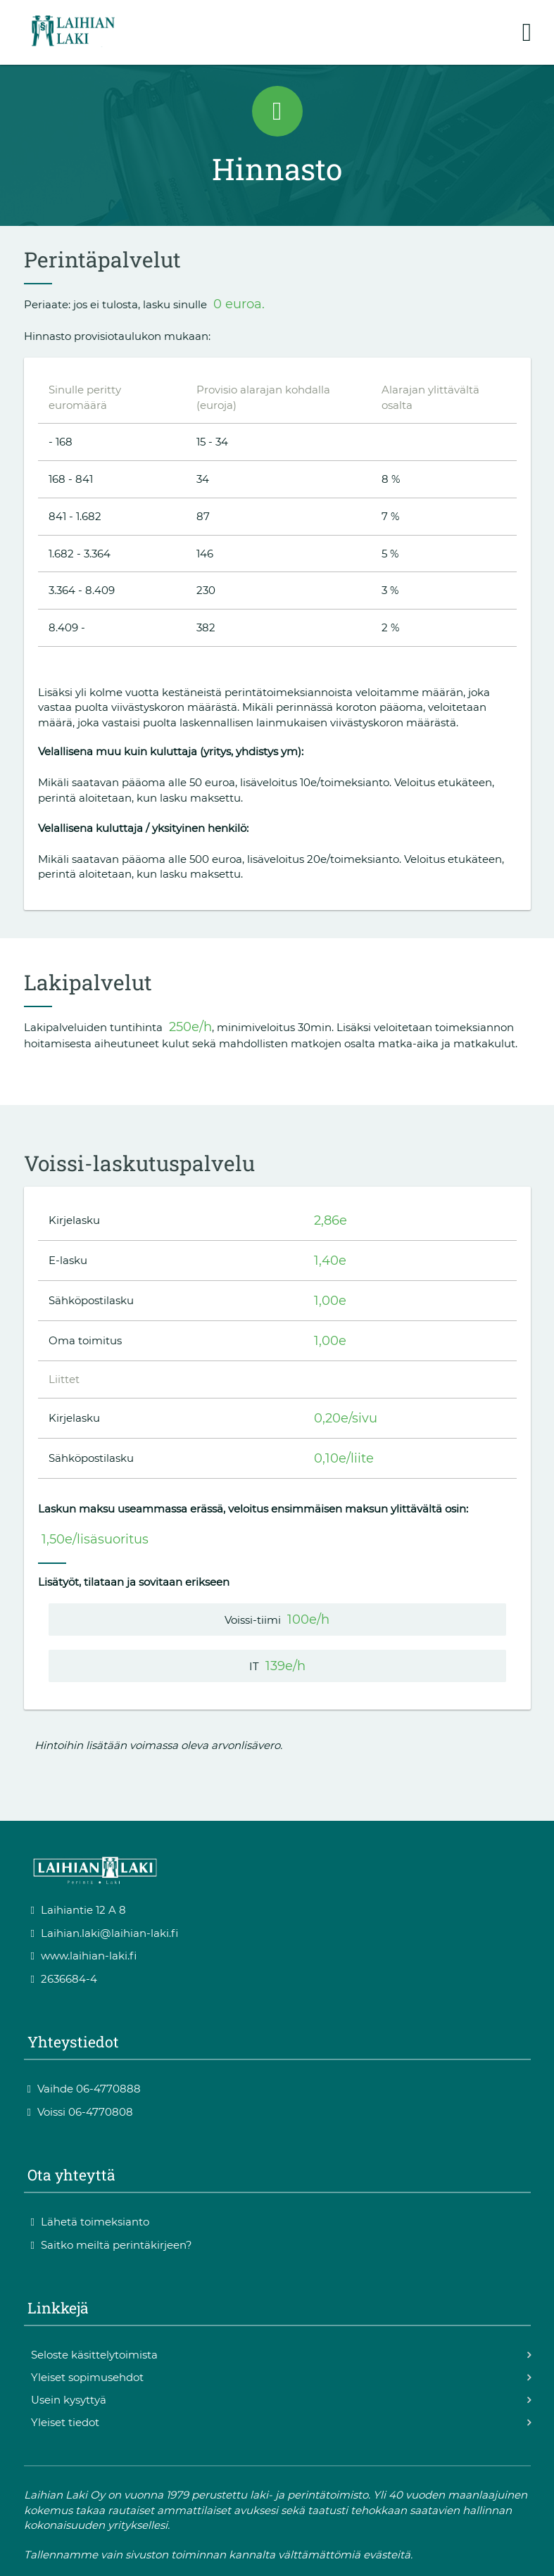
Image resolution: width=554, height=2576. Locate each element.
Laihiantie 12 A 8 (79, 1910)
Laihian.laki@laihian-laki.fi (105, 1933)
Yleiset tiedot (65, 2422)
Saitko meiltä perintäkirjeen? (112, 2245)
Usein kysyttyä (68, 2399)
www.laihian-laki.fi (84, 1955)
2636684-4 (64, 1978)
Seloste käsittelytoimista (94, 2354)
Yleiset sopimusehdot (87, 2377)
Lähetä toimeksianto (90, 2221)
